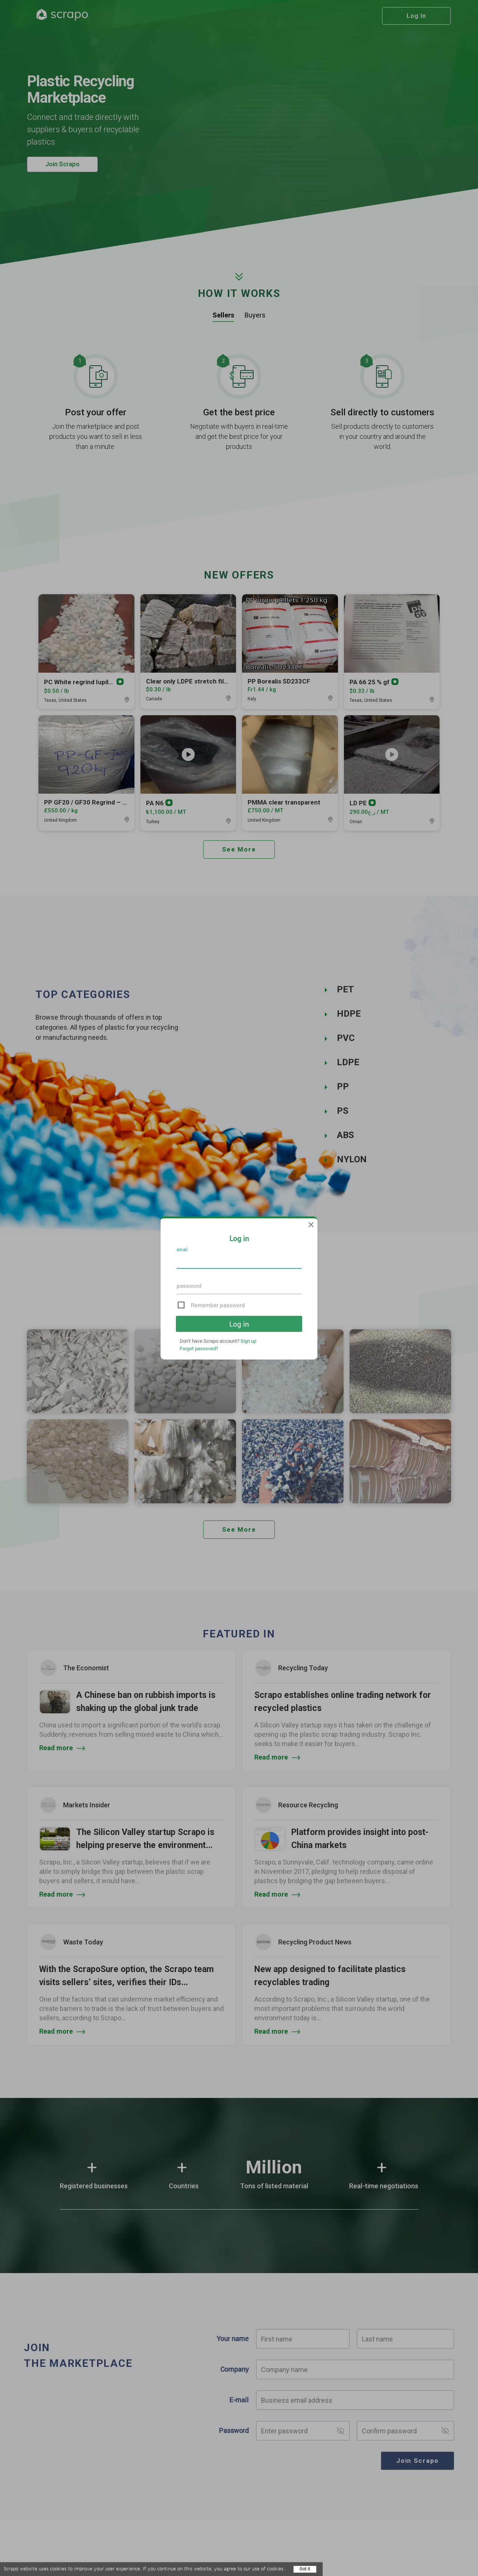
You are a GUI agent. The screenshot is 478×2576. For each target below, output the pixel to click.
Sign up (248, 1340)
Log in (239, 1324)
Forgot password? (199, 1348)
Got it (304, 2569)
